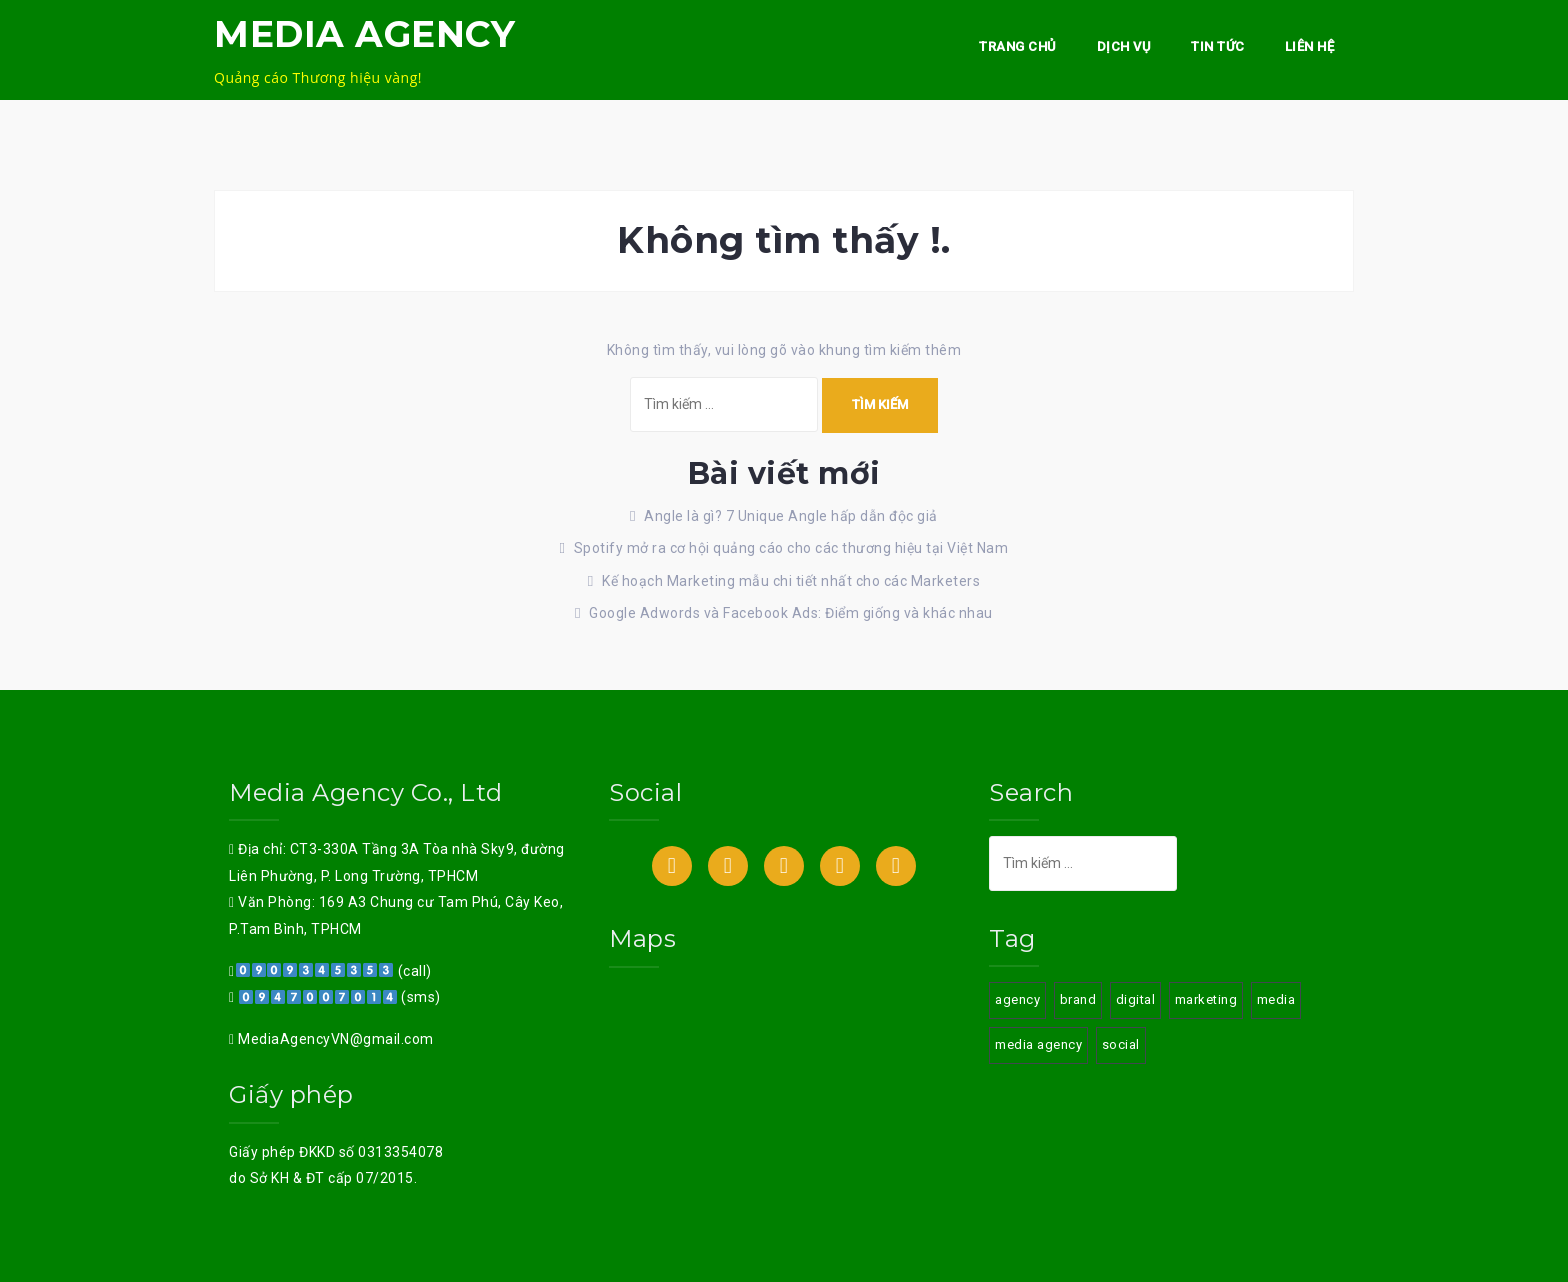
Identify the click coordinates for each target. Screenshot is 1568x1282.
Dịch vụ (1124, 46)
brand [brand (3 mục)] (1078, 999)
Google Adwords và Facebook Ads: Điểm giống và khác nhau (791, 613)
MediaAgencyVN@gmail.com (334, 1039)
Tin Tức (1218, 46)
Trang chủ (1018, 46)
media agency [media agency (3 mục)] (1038, 1044)
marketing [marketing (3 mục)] (1206, 999)
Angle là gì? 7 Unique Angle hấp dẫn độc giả (791, 516)
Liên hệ (1310, 46)
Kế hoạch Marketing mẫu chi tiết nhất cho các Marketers (791, 581)
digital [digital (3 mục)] (1136, 999)
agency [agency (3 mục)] (1017, 999)
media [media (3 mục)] (1276, 999)
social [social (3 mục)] (1121, 1044)
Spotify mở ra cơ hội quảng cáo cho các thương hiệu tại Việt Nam (791, 548)
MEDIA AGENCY (364, 34)
